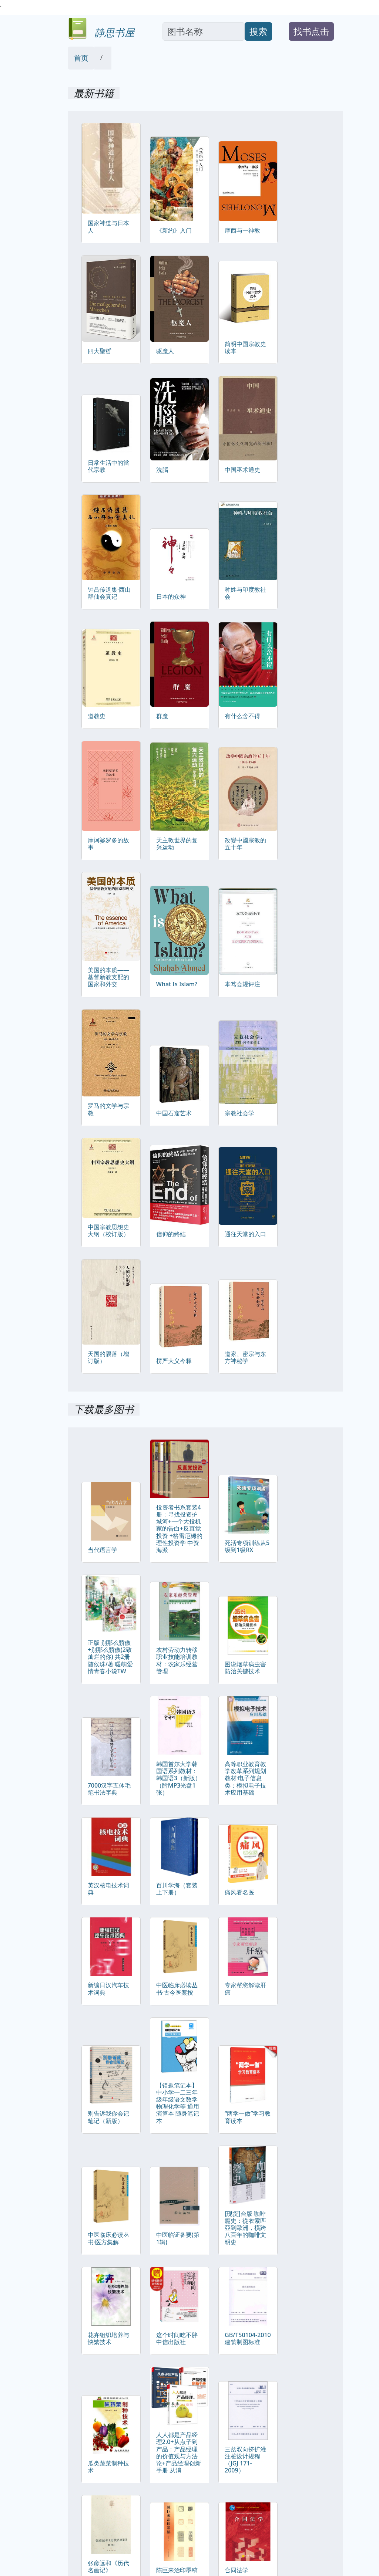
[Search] (203, 31)
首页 (81, 58)
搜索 (258, 31)
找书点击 (311, 31)
